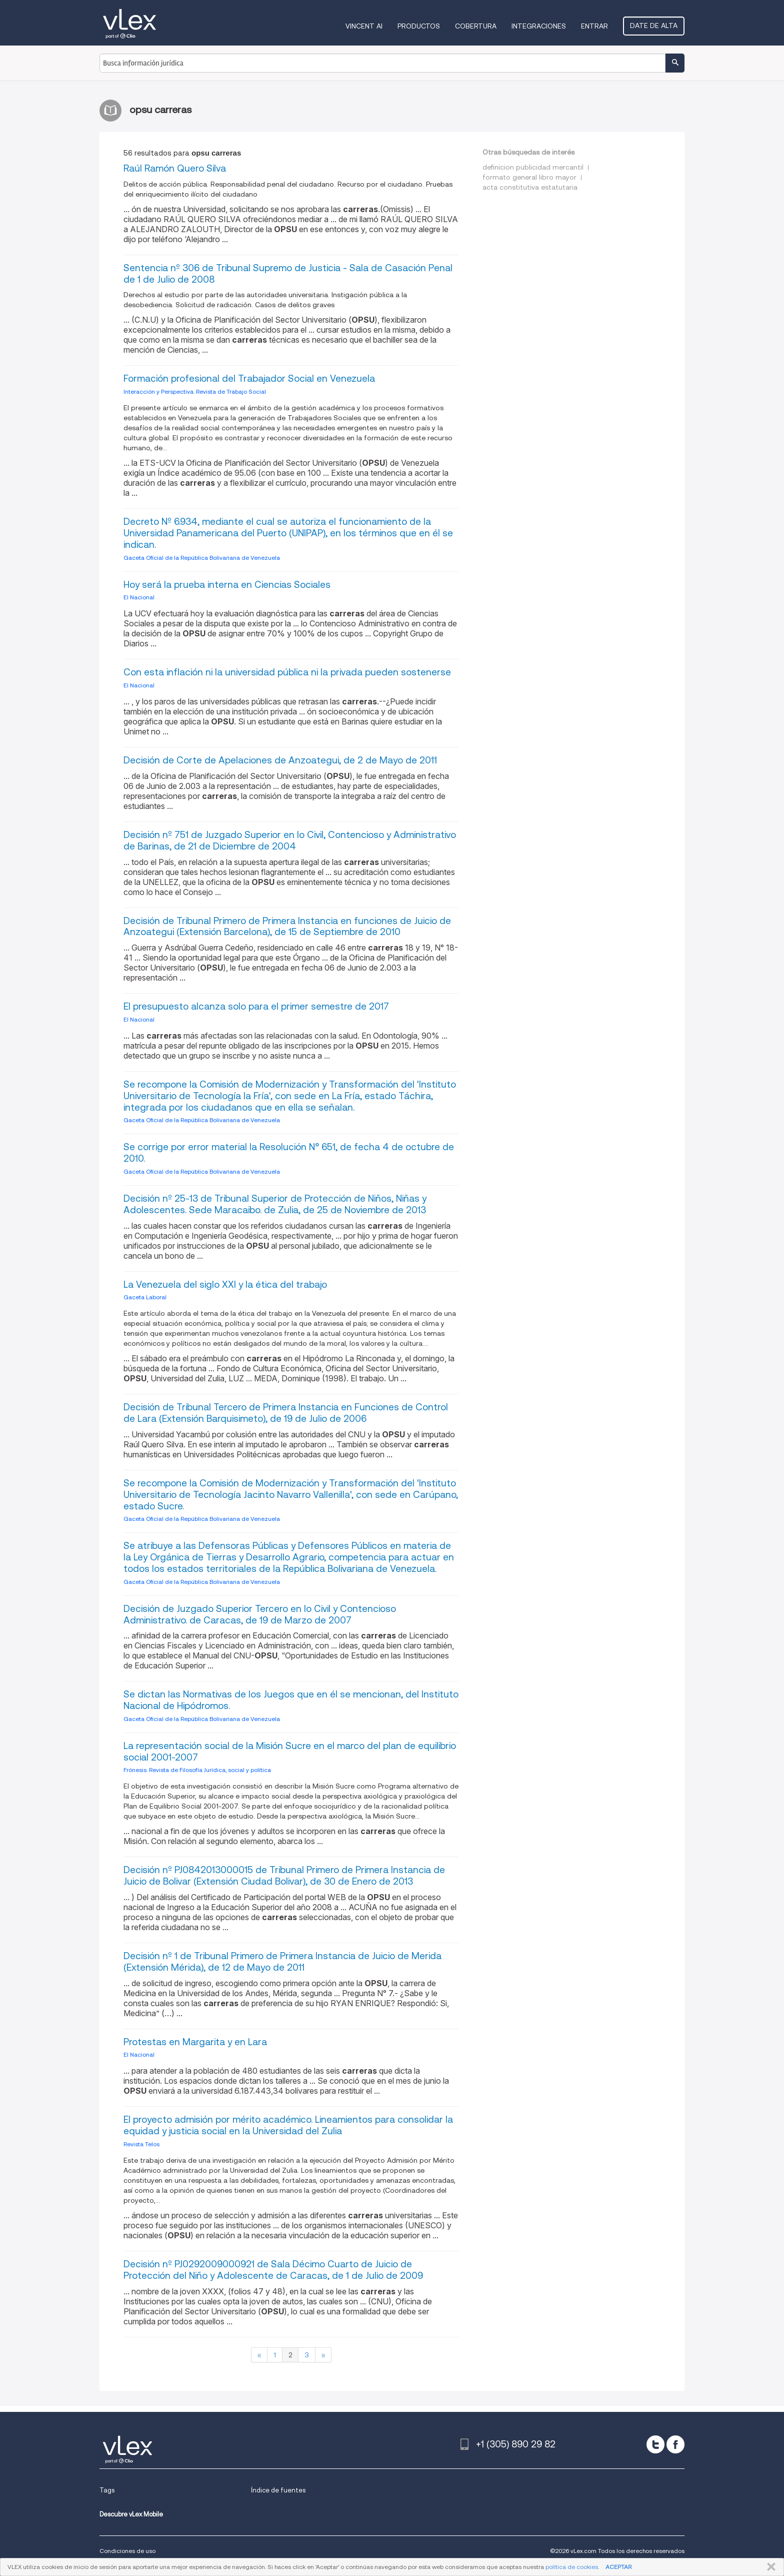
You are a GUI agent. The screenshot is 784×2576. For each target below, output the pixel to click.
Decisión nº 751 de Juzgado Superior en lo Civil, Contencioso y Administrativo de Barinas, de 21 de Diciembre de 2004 (290, 840)
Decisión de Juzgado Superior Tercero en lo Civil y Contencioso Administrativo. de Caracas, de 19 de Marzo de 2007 (260, 1614)
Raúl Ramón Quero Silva (175, 168)
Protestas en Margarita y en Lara (195, 2042)
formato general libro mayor (529, 177)
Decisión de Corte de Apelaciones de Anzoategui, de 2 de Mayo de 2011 (280, 760)
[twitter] (655, 2444)
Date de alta (654, 26)
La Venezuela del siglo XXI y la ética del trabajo (225, 1284)
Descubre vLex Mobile (131, 2514)
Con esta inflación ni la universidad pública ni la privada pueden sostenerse (287, 672)
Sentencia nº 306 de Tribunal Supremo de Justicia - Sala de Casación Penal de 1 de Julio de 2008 (288, 274)
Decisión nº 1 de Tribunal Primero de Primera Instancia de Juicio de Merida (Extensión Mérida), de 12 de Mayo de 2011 (283, 1962)
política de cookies (572, 2566)
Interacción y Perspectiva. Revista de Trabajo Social (195, 391)
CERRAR (769, 2567)
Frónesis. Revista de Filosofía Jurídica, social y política (197, 1770)
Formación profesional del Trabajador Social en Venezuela (249, 378)
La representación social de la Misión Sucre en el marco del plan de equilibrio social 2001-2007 (290, 1752)
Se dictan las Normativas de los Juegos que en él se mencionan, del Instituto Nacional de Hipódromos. (291, 1700)
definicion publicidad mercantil (533, 167)
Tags (107, 2490)
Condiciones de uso (128, 2550)
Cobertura (475, 26)
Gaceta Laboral (145, 1297)
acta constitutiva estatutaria (530, 187)
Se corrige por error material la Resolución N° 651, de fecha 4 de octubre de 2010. (289, 1153)
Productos (419, 26)
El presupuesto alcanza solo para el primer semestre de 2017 (256, 1006)
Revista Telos (142, 2144)
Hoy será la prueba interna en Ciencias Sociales (227, 584)
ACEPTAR (619, 2566)
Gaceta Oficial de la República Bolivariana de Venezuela (202, 557)
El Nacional (139, 597)
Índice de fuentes (278, 2490)
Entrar (594, 26)
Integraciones (539, 26)
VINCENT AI (364, 26)
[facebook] (675, 2444)
